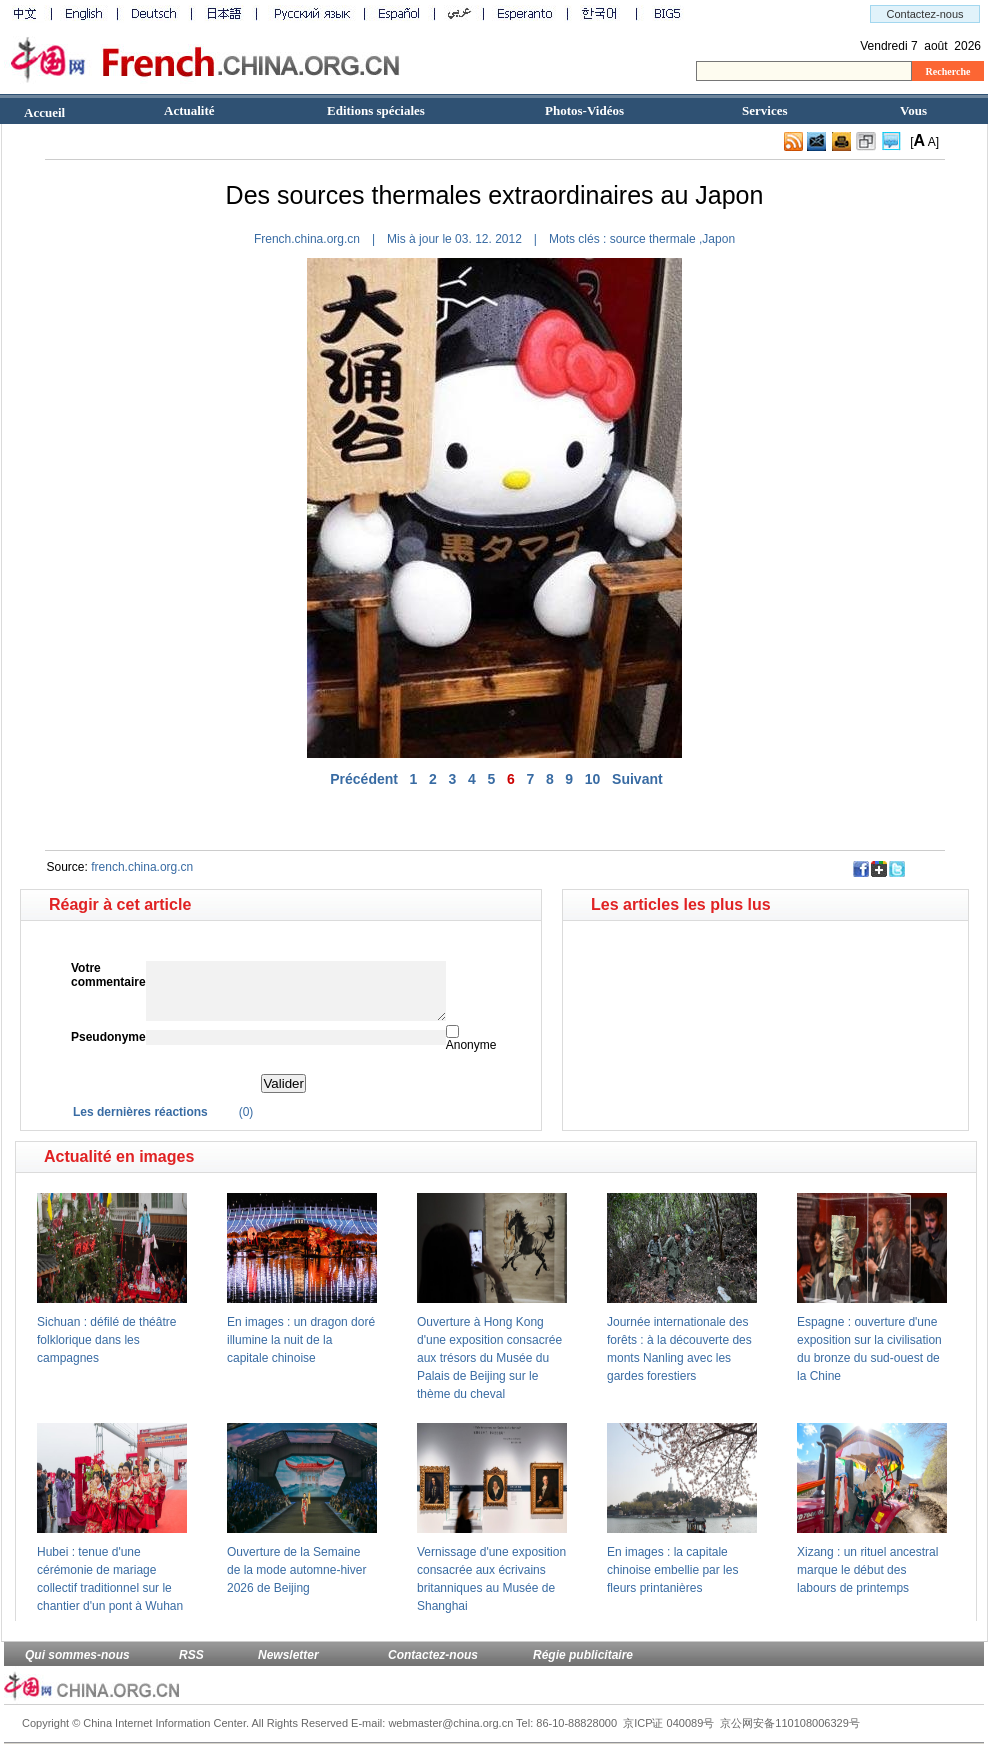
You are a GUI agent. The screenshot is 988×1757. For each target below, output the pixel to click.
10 (593, 779)
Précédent (364, 779)
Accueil (44, 112)
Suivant (637, 779)
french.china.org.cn (142, 867)
